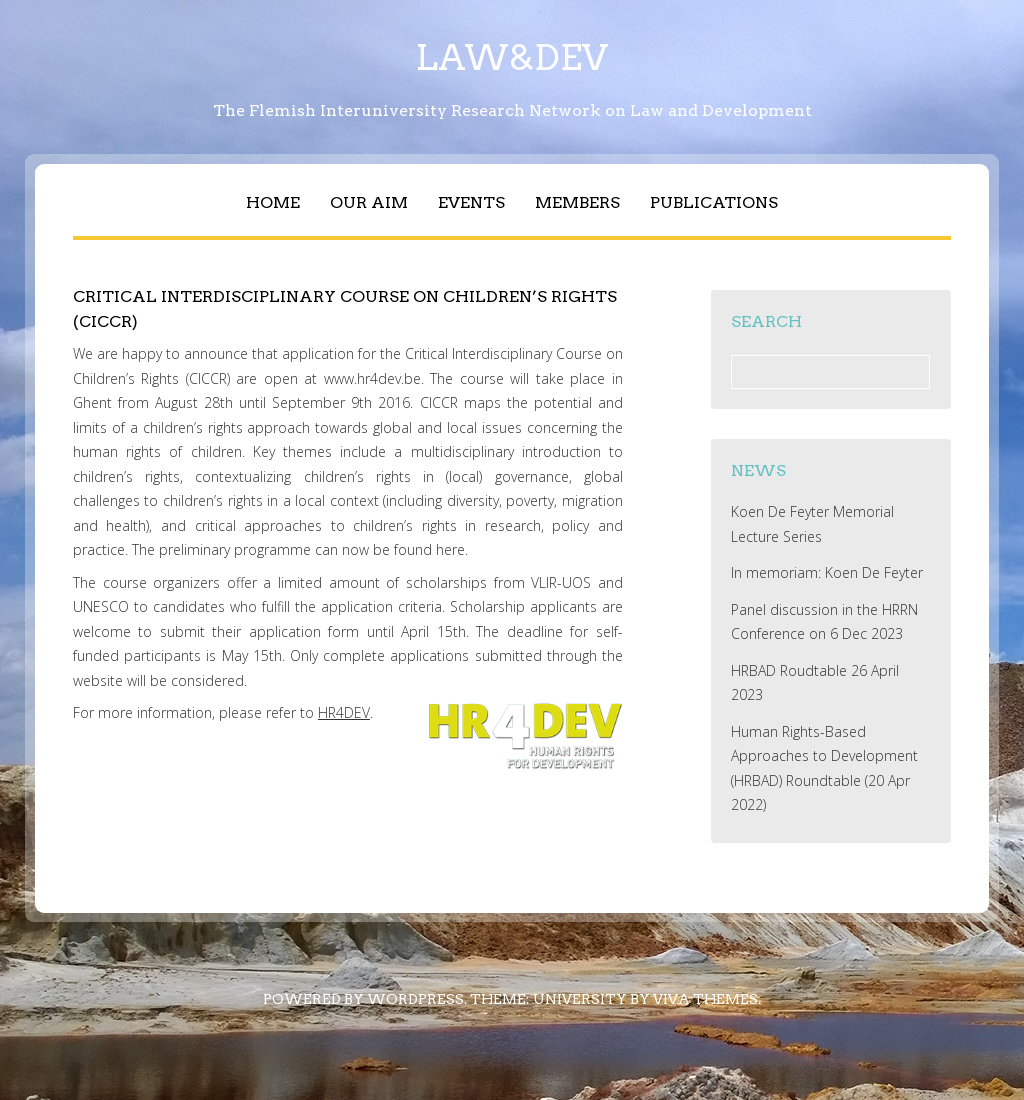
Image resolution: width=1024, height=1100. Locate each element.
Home (273, 202)
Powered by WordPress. (365, 999)
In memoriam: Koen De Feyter (827, 572)
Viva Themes (705, 999)
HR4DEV (344, 712)
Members (577, 202)
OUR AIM (369, 202)
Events (471, 202)
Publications (714, 202)
